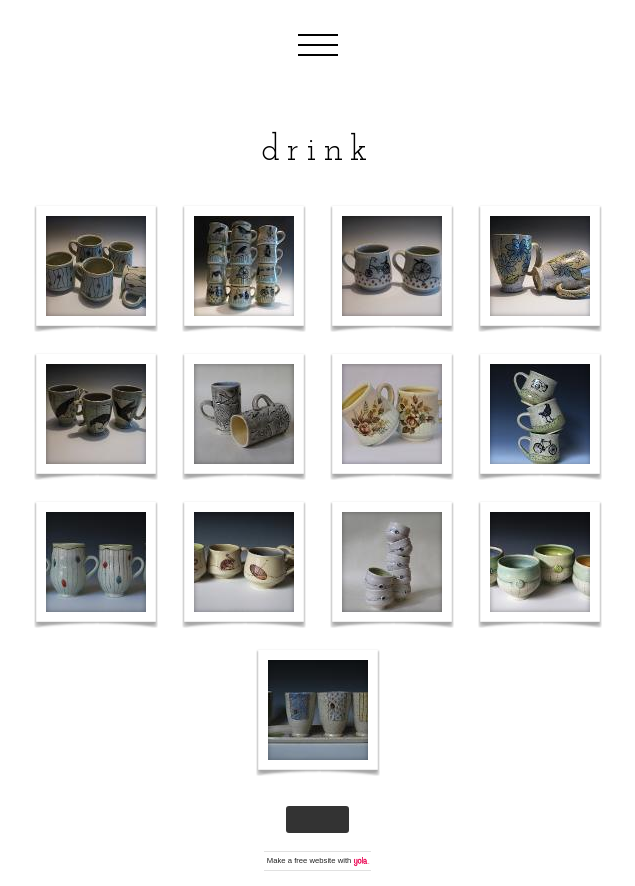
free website (314, 860)
